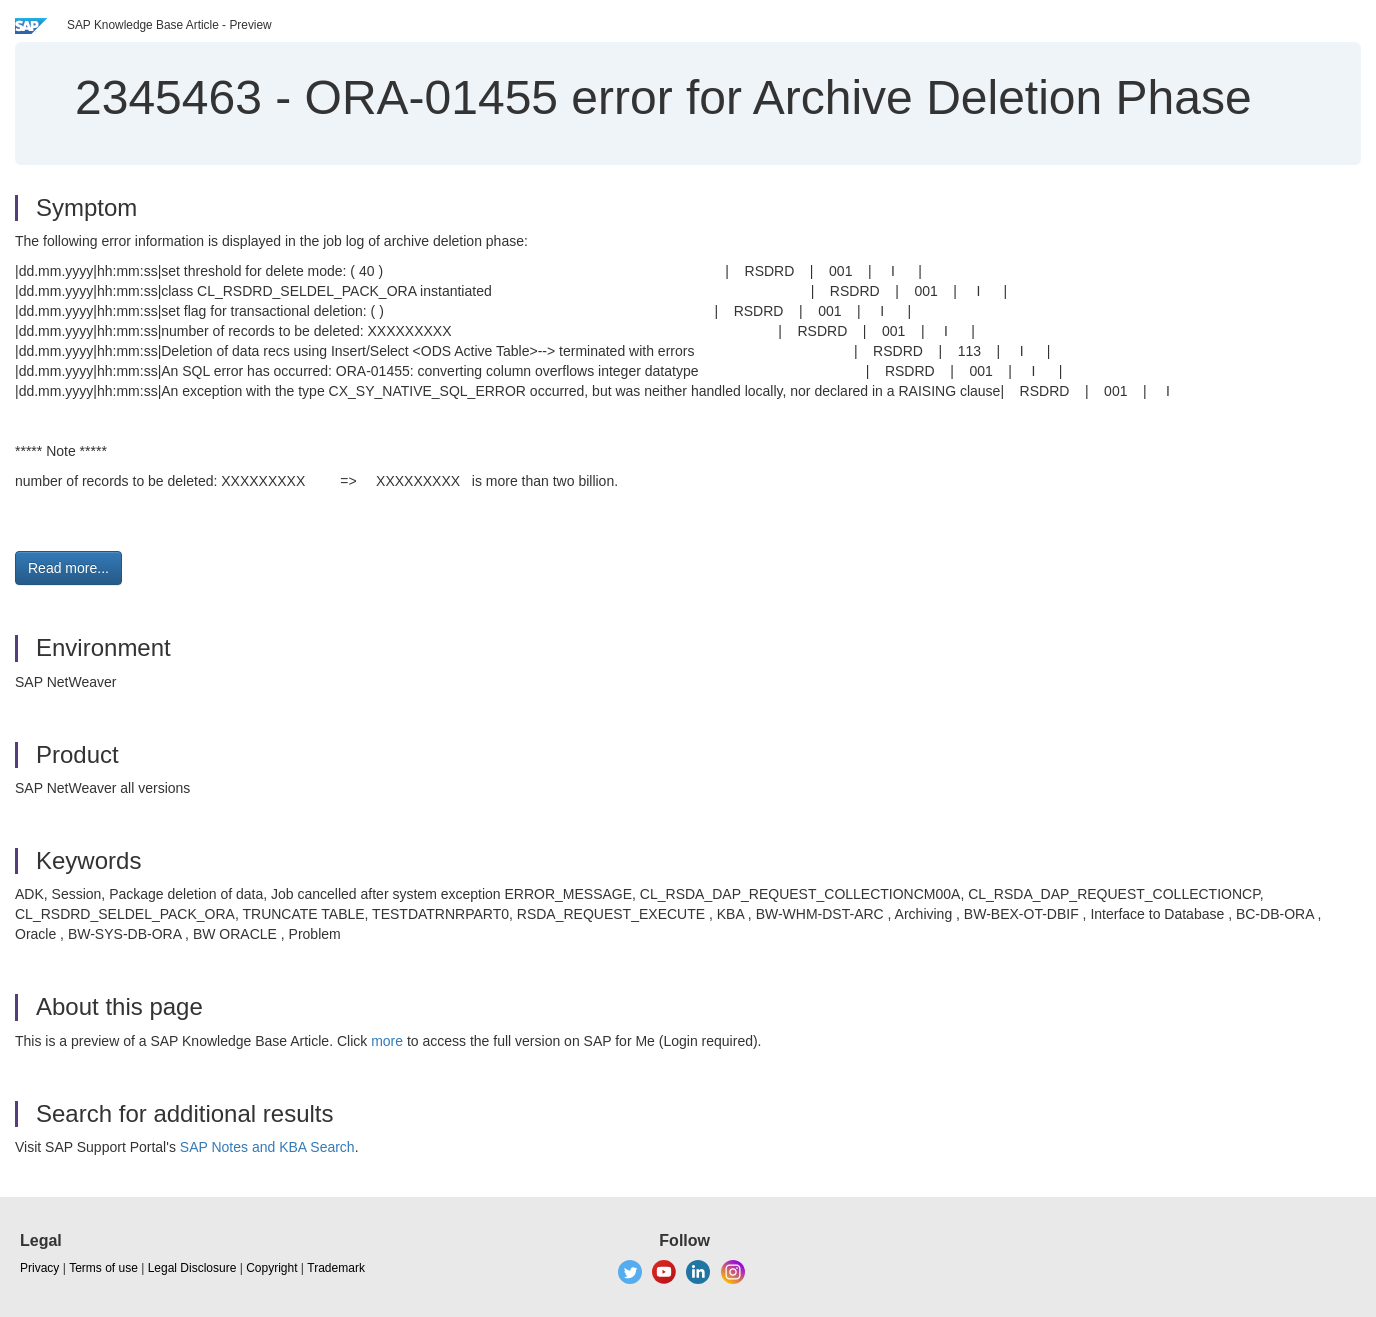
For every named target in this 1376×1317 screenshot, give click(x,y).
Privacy (39, 1268)
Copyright (271, 1268)
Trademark (336, 1268)
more (387, 1041)
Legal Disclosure (192, 1268)
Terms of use (103, 1268)
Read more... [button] (68, 568)
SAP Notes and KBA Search (267, 1147)
